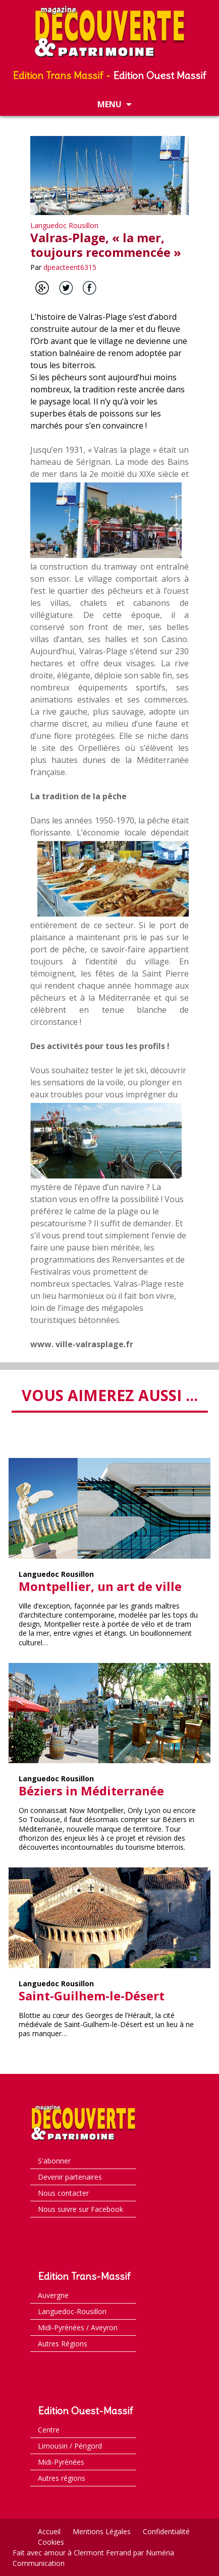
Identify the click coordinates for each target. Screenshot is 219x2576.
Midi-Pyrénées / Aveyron (78, 2327)
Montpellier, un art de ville (100, 1586)
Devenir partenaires (70, 2177)
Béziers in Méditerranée (91, 1790)
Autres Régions (62, 2343)
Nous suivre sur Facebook (80, 2209)
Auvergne (53, 2295)
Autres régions (61, 2478)
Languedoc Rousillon (64, 225)
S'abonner (54, 2161)
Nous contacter (63, 2193)
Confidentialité (166, 2531)
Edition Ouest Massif (159, 75)
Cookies (51, 2542)
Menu (109, 104)
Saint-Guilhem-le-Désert (92, 1995)
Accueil (49, 2531)
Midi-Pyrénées (61, 2462)
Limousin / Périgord (70, 2446)
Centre (49, 2429)
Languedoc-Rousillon (72, 2311)
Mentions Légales (102, 2531)
